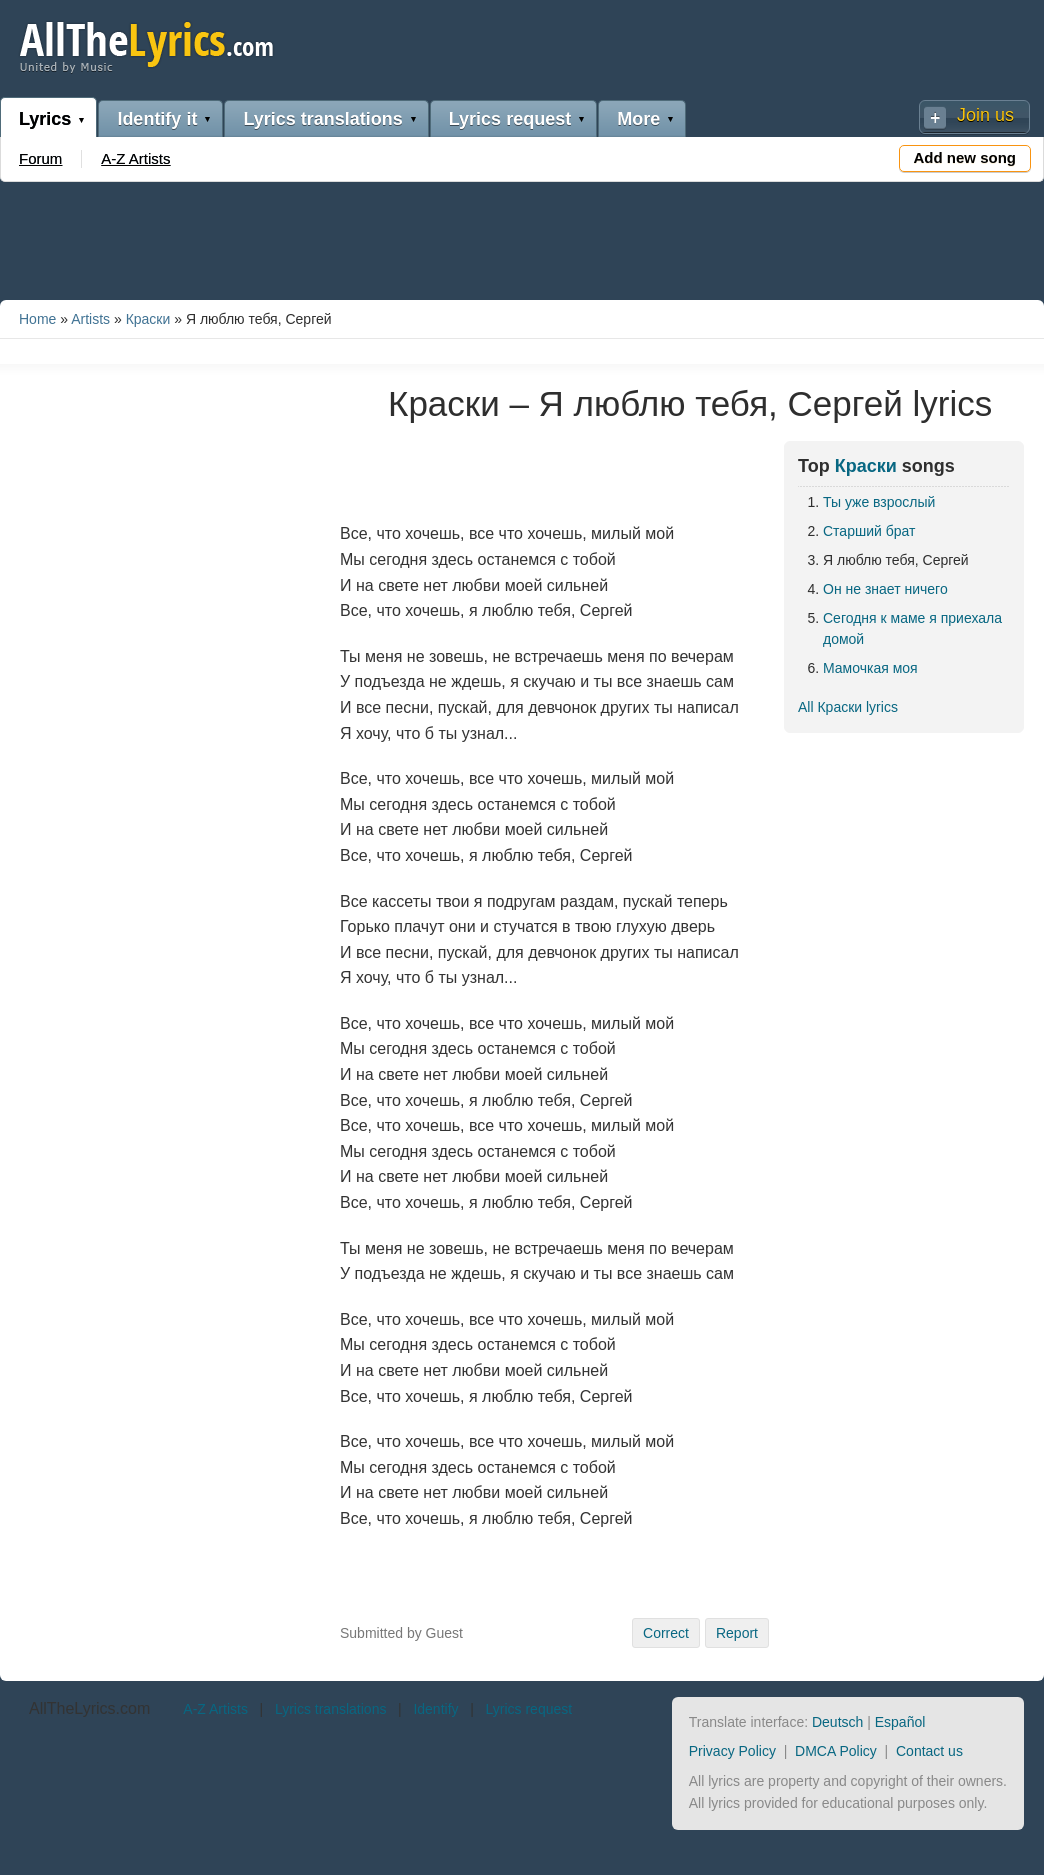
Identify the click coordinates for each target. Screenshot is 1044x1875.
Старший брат (869, 531)
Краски (148, 319)
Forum (40, 158)
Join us (985, 115)
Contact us (929, 1751)
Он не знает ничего (885, 589)
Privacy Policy (732, 1751)
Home (37, 319)
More (638, 119)
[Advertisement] (522, 237)
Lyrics (45, 119)
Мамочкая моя (870, 668)
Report (737, 1633)
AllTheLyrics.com (89, 1708)
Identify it (157, 119)
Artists (90, 319)
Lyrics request (510, 119)
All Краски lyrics (848, 707)
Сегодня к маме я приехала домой (912, 628)
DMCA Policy (836, 1751)
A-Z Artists (135, 158)
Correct (666, 1633)
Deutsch (837, 1722)
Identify (435, 1709)
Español (900, 1722)
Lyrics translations (322, 119)
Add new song (965, 157)
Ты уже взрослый (879, 502)
